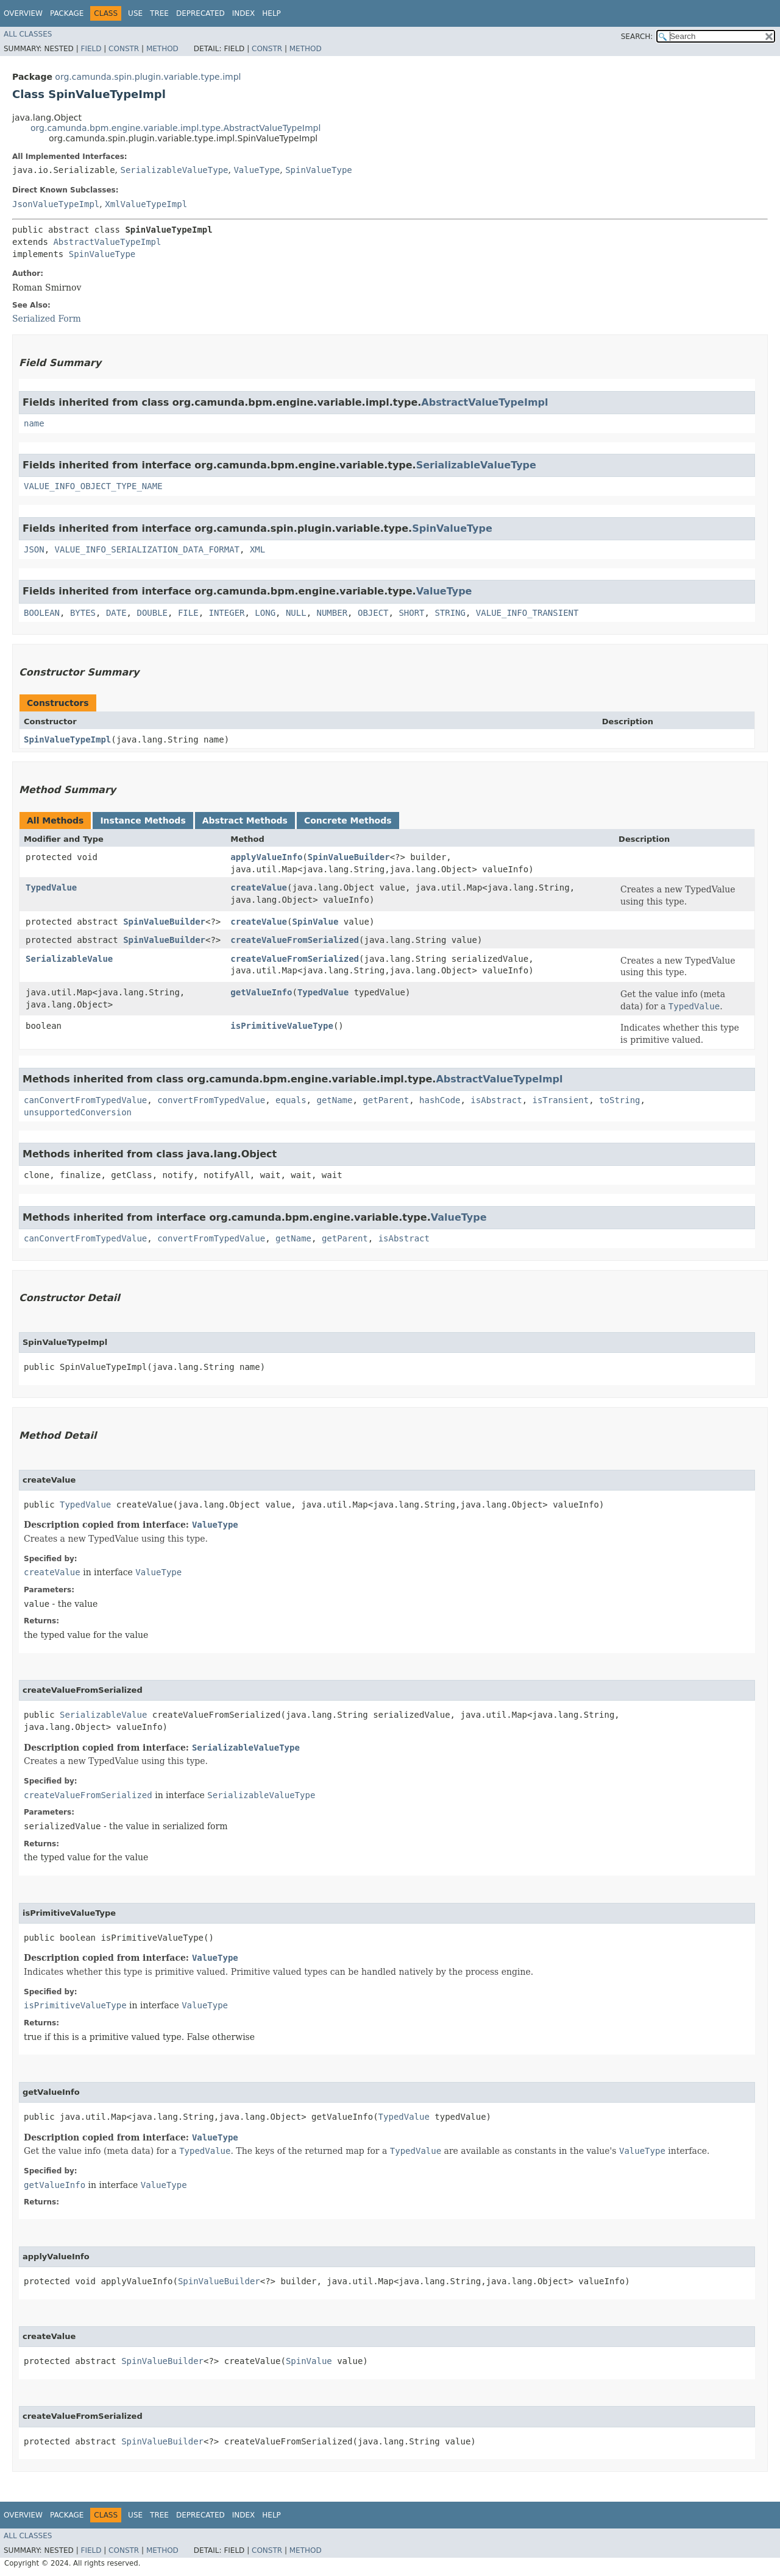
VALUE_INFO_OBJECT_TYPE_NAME (93, 486)
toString (619, 1100)
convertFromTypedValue (211, 1100)
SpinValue (315, 921)
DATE (116, 613)
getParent (386, 1100)
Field (90, 48)
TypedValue (51, 887)
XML (257, 549)
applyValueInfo (266, 857)
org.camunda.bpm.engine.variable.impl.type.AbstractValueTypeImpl (175, 128)
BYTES (83, 613)
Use (135, 13)
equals (291, 1100)
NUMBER (332, 613)
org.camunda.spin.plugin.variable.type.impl (148, 77)
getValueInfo (261, 992)
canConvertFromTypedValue (85, 1100)
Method (162, 48)
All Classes (28, 34)
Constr (123, 48)
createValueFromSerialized (294, 940)
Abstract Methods (245, 820)
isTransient (561, 1100)
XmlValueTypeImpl (146, 204)
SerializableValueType (174, 170)
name (34, 423)
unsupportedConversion (78, 1112)
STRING (450, 613)
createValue (258, 887)
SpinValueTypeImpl (67, 739)
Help (271, 13)
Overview (23, 13)
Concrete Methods (348, 820)
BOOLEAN (42, 613)
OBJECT (373, 613)
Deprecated (200, 13)
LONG (265, 613)
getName (334, 1100)
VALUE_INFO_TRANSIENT (527, 613)
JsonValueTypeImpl (55, 204)
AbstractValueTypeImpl (107, 242)
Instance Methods (142, 820)
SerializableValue (69, 959)
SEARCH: (637, 36)
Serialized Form (46, 318)
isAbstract (496, 1100)
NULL (296, 613)
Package (66, 13)
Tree (159, 13)
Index (243, 13)
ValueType (256, 170)
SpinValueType (318, 170)
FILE (188, 613)
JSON (34, 549)
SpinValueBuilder (349, 857)
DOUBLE (152, 613)
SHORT (411, 613)
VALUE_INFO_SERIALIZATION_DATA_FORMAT (147, 549)
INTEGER (226, 613)
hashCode (439, 1100)
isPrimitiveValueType (281, 1026)
